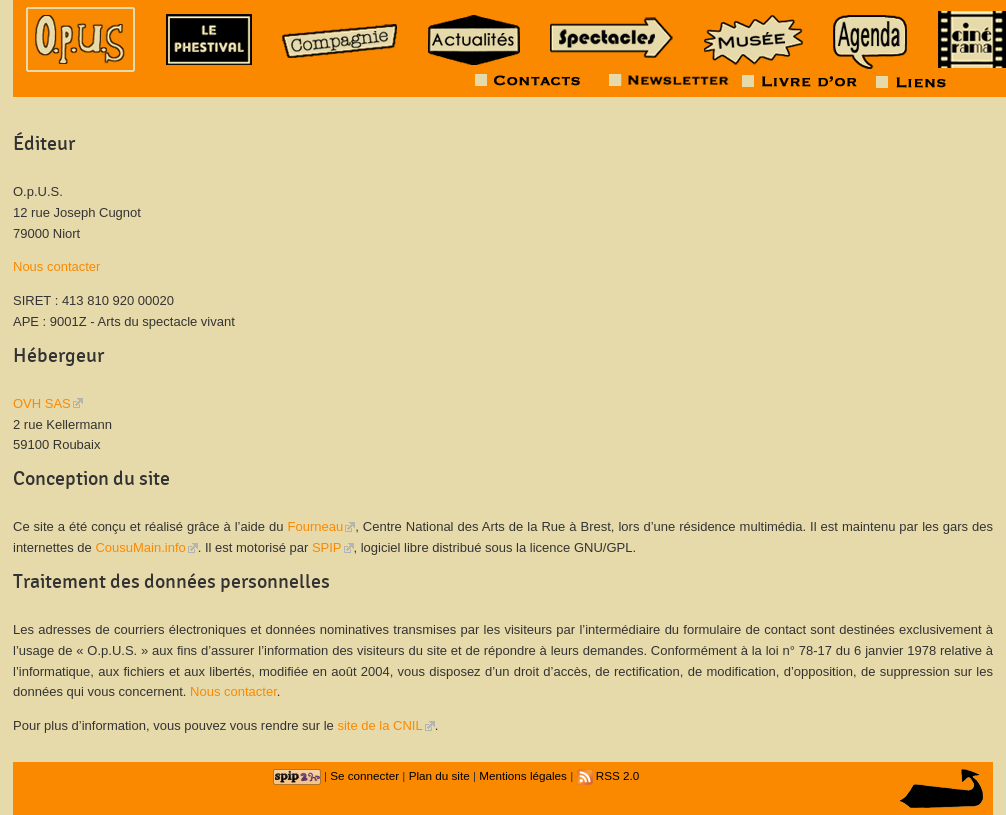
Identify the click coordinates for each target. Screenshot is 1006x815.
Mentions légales (523, 775)
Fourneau (316, 526)
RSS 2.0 (608, 775)
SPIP (327, 547)
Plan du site (439, 775)
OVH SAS (42, 403)
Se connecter (364, 775)
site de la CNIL (379, 725)
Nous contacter (56, 266)
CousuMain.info (140, 547)
